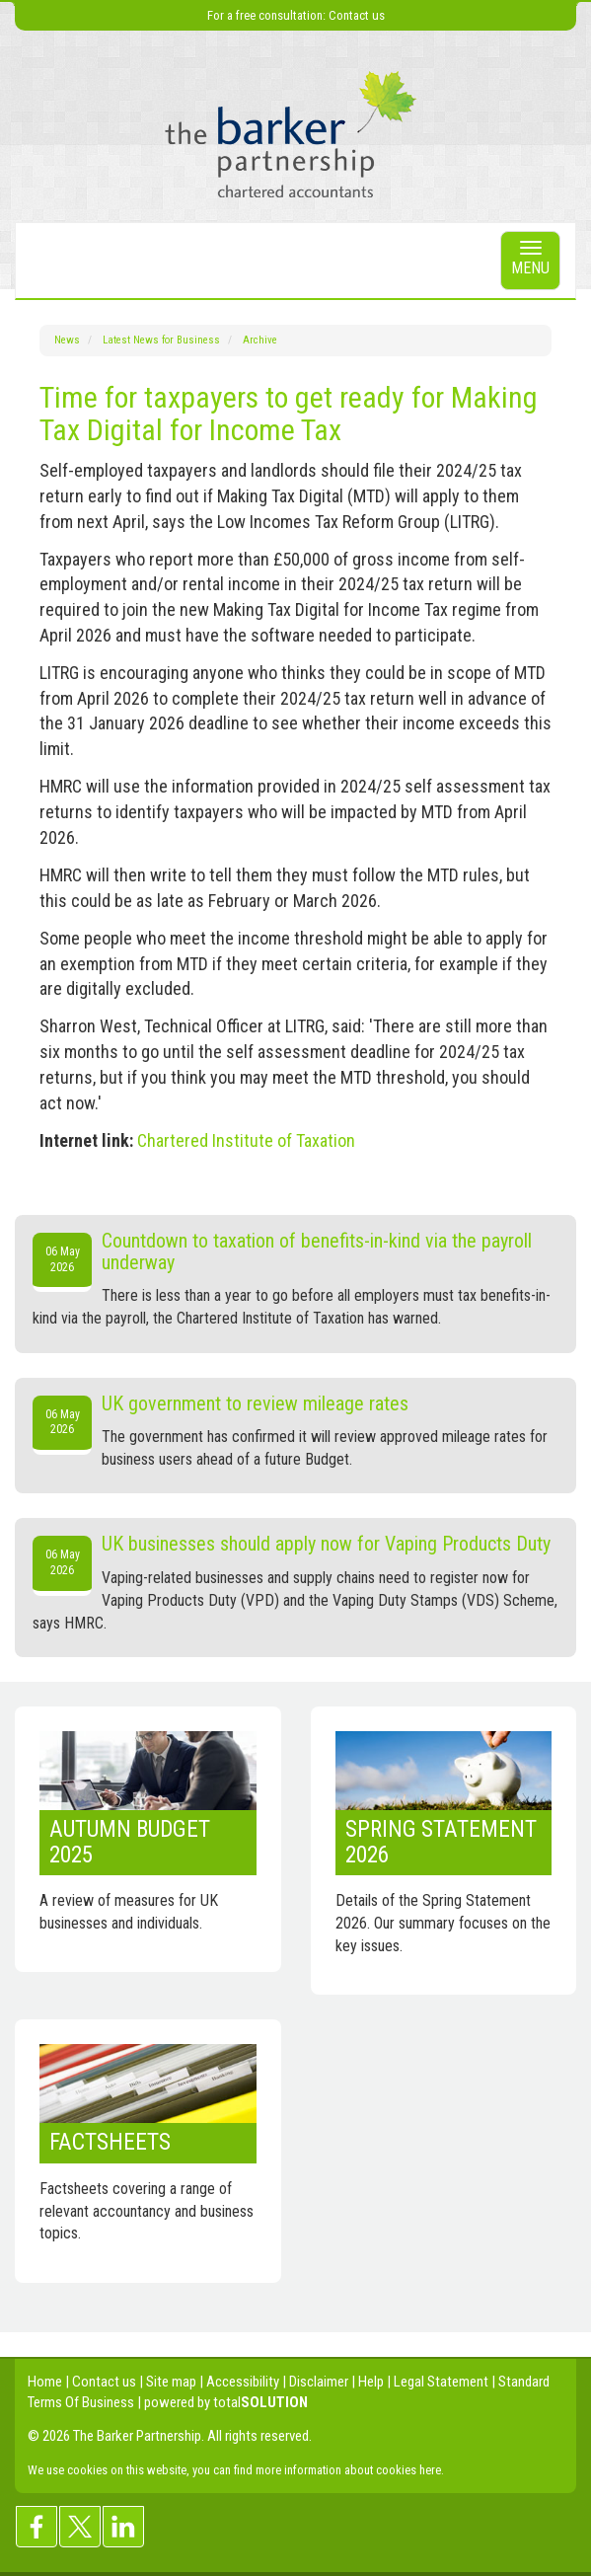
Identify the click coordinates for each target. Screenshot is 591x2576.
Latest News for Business (161, 340)
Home (45, 2381)
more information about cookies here (348, 2469)
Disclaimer (318, 2381)
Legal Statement (441, 2381)
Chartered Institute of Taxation (246, 1140)
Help (371, 2381)
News (67, 340)
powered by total (226, 2402)
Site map (171, 2381)
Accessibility (242, 2381)
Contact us (357, 15)
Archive (260, 340)
